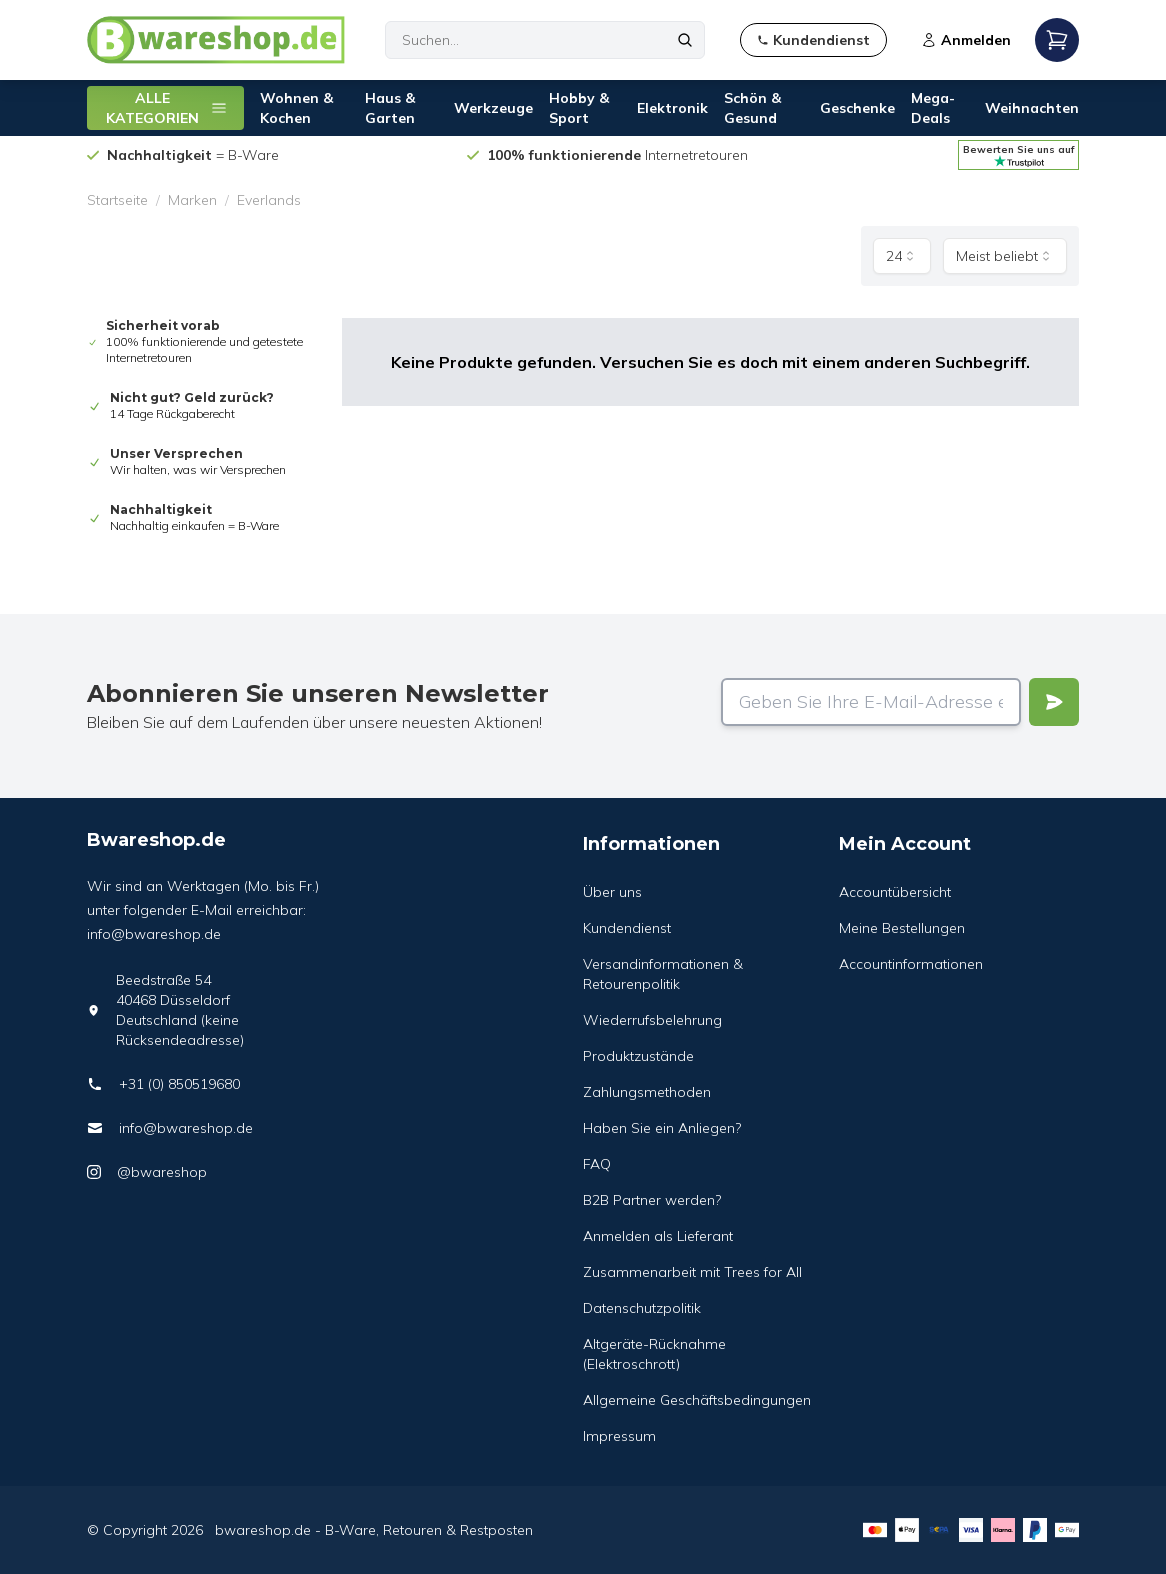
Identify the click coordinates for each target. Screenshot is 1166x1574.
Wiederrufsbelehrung (652, 1020)
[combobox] (902, 256)
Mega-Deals (933, 108)
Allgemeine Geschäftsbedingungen (697, 1400)
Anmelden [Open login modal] (966, 40)
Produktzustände (638, 1056)
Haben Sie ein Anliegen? (662, 1128)
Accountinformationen (911, 964)
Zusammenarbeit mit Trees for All (692, 1272)
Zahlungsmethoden (647, 1092)
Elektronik (672, 108)
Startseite (117, 200)
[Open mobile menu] (1057, 40)
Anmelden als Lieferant (658, 1236)
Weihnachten (1032, 108)
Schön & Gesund (752, 108)
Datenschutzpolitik (642, 1308)
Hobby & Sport (579, 108)
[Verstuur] (1054, 702)
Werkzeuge (493, 108)
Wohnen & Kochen (296, 108)
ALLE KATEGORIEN (167, 108)
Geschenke (857, 108)
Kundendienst (627, 928)
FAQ (597, 1164)
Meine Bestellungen (902, 928)
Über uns (612, 892)
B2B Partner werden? (652, 1200)
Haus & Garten (390, 108)
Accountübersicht (895, 892)
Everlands (269, 200)
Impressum (619, 1436)
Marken (192, 200)
